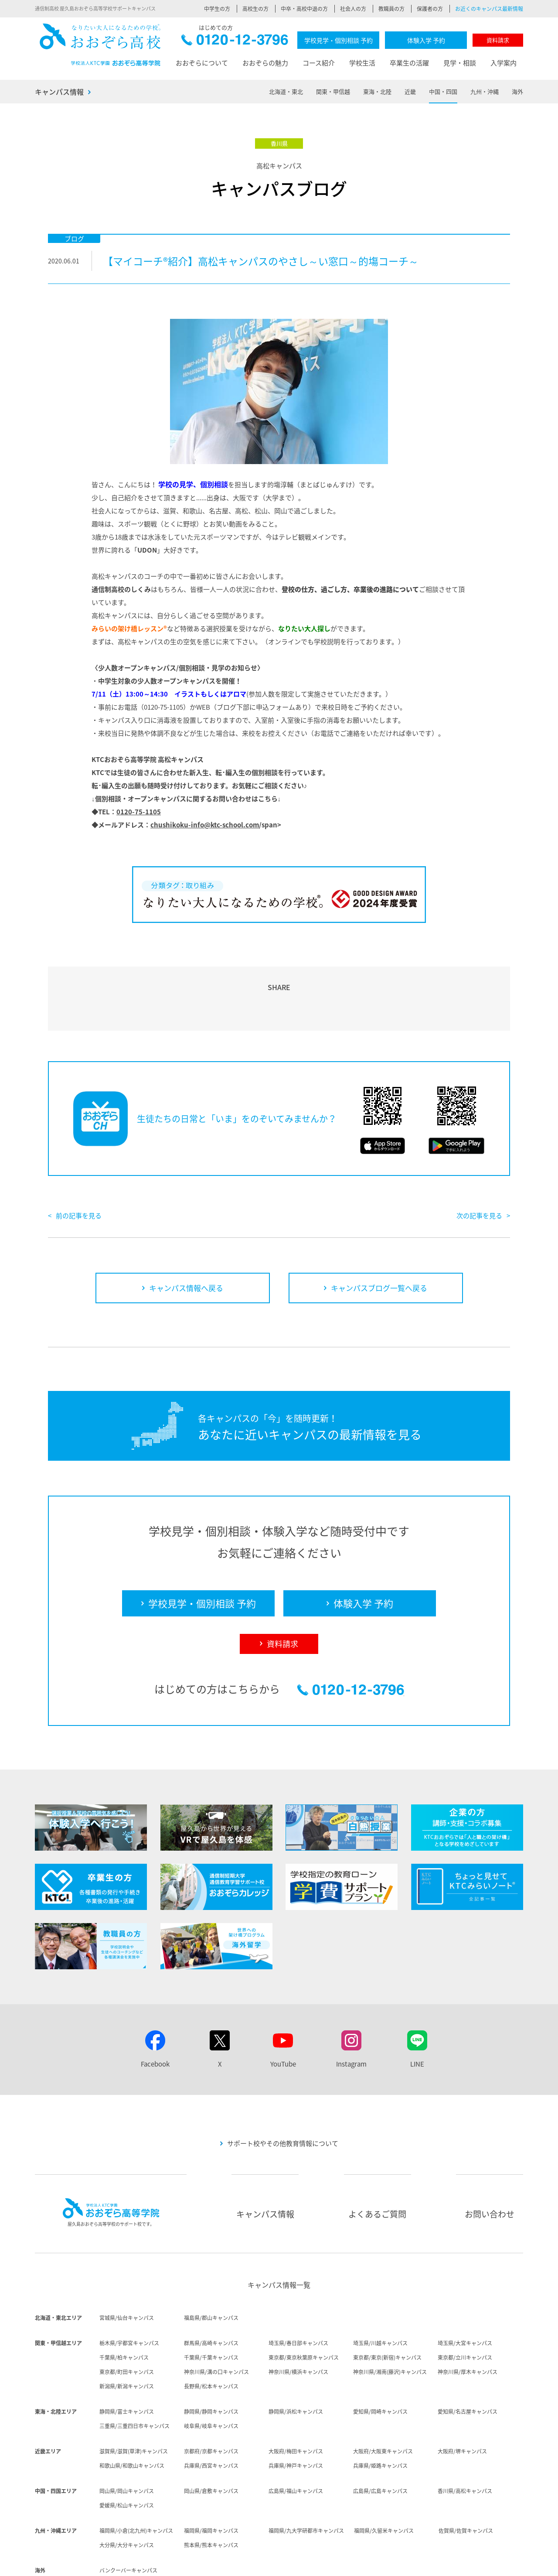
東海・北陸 (377, 91)
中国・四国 (443, 91)
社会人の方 (353, 9)
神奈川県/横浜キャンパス (298, 2322)
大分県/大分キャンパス (126, 2495)
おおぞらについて (202, 63)
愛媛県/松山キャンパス (126, 2455)
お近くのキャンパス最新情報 (489, 9)
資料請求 (498, 40)
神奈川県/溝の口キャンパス (216, 2322)
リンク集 (512, 2563)
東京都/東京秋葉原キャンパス (304, 2307)
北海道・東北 (286, 91)
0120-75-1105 (138, 812)
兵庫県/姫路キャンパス (380, 2415)
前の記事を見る (79, 1165)
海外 (517, 91)
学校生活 (362, 63)
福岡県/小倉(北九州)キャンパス (136, 2480)
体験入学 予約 (426, 40)
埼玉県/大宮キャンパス (465, 2293)
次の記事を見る (479, 1165)
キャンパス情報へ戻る (186, 1237)
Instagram (351, 2014)
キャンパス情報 (59, 91)
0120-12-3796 (234, 42)
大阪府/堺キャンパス (462, 2401)
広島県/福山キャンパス (296, 2441)
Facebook (155, 2014)
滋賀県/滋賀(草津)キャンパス (133, 2401)
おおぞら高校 (100, 45)
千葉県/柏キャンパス (124, 2307)
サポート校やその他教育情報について (282, 2093)
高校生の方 (255, 9)
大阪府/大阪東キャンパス (383, 2401)
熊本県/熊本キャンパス (211, 2495)
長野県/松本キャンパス (211, 2336)
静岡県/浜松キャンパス (296, 2361)
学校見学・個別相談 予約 (338, 40)
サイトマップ (476, 2563)
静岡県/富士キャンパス (126, 2361)
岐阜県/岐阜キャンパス (211, 2376)
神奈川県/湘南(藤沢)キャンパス (390, 2322)
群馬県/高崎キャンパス (211, 2293)
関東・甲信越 (333, 91)
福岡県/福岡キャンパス (211, 2480)
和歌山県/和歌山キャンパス (131, 2415)
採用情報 (285, 2563)
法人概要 (254, 2563)
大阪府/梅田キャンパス (296, 2401)
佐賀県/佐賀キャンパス (466, 2480)
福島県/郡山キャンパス (211, 2268)
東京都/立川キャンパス (465, 2307)
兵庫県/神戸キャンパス (296, 2415)
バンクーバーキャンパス (128, 2520)
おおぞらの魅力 (265, 63)
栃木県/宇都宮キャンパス (129, 2293)
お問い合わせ (489, 2164)
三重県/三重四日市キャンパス (134, 2376)
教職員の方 (391, 9)
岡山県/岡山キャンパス (126, 2441)
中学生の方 (217, 9)
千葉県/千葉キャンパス (211, 2307)
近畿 (410, 91)
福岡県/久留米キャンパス (384, 2480)
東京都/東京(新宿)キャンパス (387, 2307)
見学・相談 (459, 63)
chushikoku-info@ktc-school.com (204, 825)
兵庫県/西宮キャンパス (211, 2415)
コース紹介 (319, 63)
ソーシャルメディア (427, 2563)
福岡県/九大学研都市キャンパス (306, 2480)
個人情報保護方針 (326, 2563)
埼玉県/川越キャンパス (380, 2293)
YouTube (283, 2014)
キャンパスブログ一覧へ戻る (379, 1237)
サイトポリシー (375, 2563)
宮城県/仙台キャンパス (126, 2268)
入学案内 (503, 63)
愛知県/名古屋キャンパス (467, 2361)
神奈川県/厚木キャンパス (467, 2322)
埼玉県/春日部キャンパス (298, 2293)
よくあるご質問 (377, 2164)
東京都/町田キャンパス (126, 2322)
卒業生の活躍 (409, 63)
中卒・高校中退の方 (304, 9)
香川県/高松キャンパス (465, 2441)
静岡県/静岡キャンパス (211, 2361)
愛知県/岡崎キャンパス (380, 2361)
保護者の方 (430, 9)
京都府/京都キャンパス (211, 2401)
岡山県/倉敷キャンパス (211, 2441)
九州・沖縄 (484, 91)
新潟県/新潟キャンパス (126, 2336)
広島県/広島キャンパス (380, 2441)
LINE (417, 2014)
